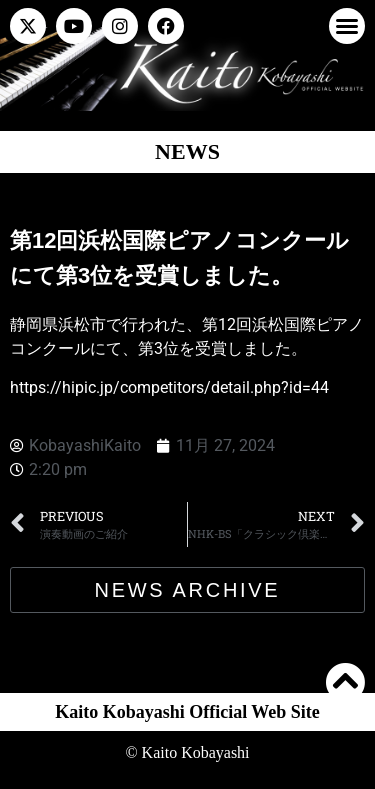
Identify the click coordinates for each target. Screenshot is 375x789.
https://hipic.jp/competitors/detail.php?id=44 (169, 387)
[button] (347, 26)
